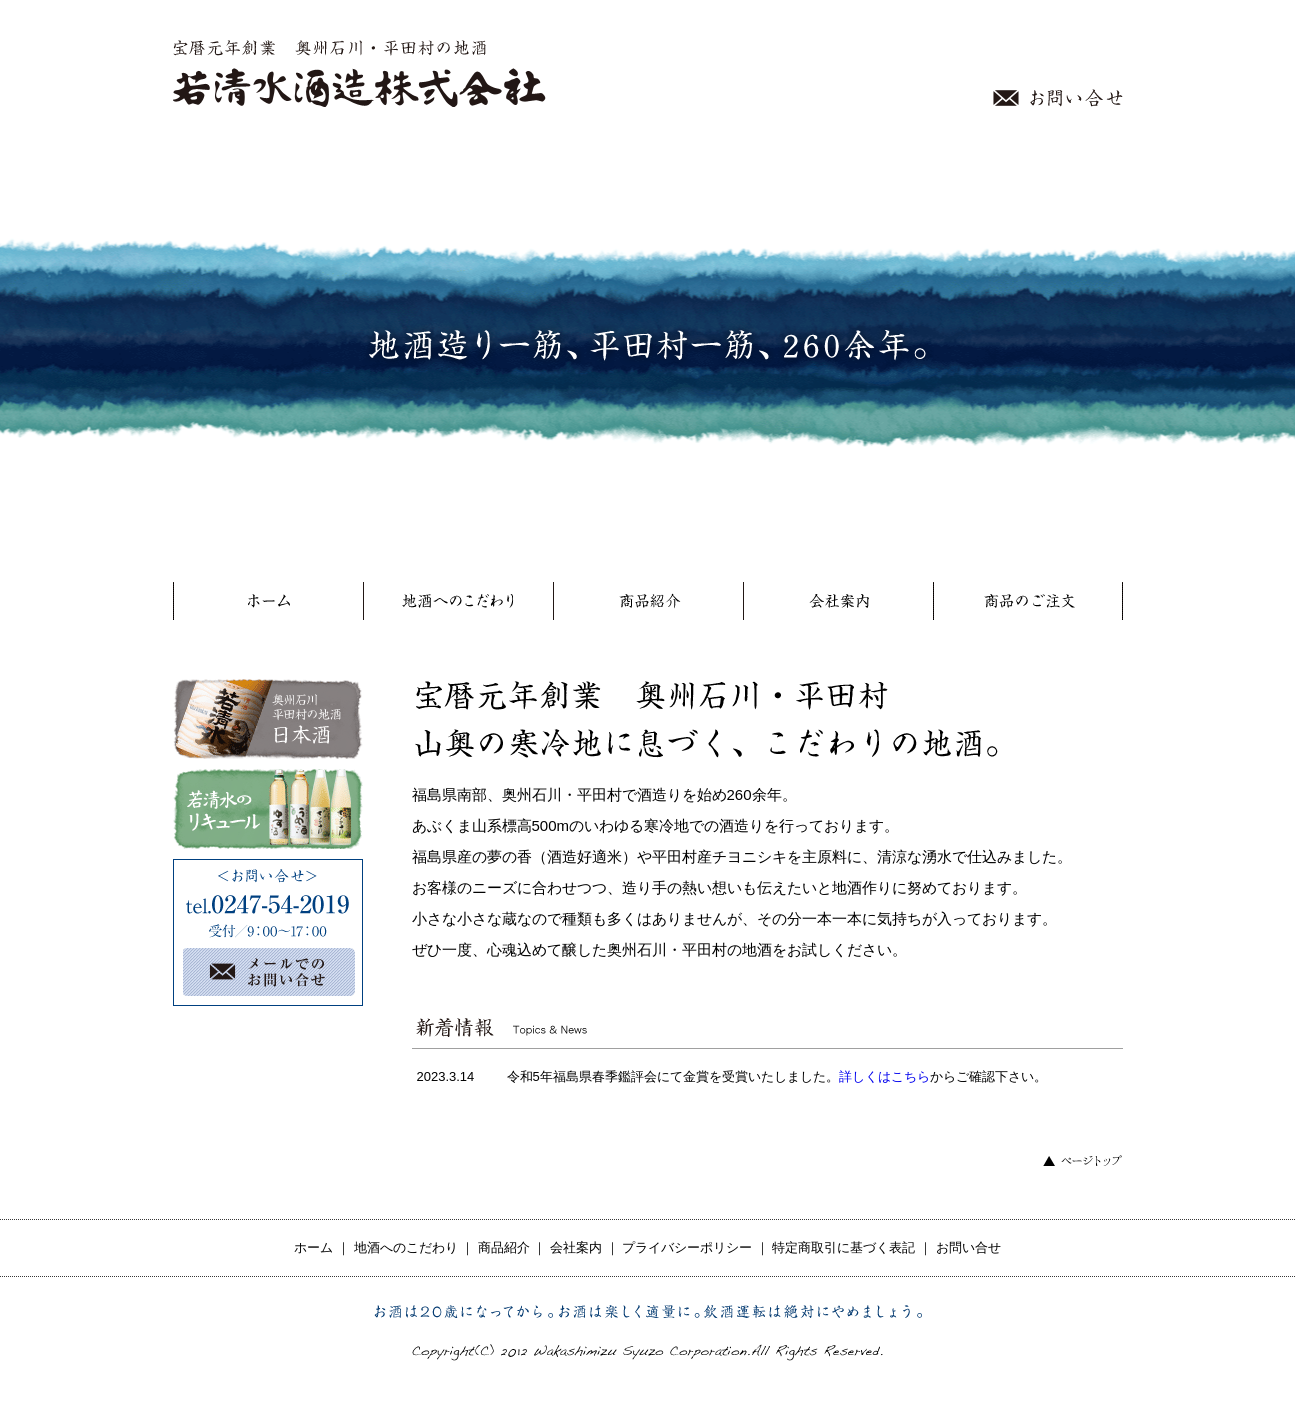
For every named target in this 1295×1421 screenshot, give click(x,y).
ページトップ (1083, 1160)
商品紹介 (648, 605)
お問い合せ (1058, 98)
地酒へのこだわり (458, 605)
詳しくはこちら (884, 1076)
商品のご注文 (1028, 605)
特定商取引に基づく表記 (843, 1247)
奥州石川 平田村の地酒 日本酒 (268, 719)
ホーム (268, 605)
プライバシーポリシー (687, 1247)
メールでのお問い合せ (278, 972)
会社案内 (838, 605)
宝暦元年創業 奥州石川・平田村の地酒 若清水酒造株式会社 (360, 73)
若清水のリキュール (268, 809)
